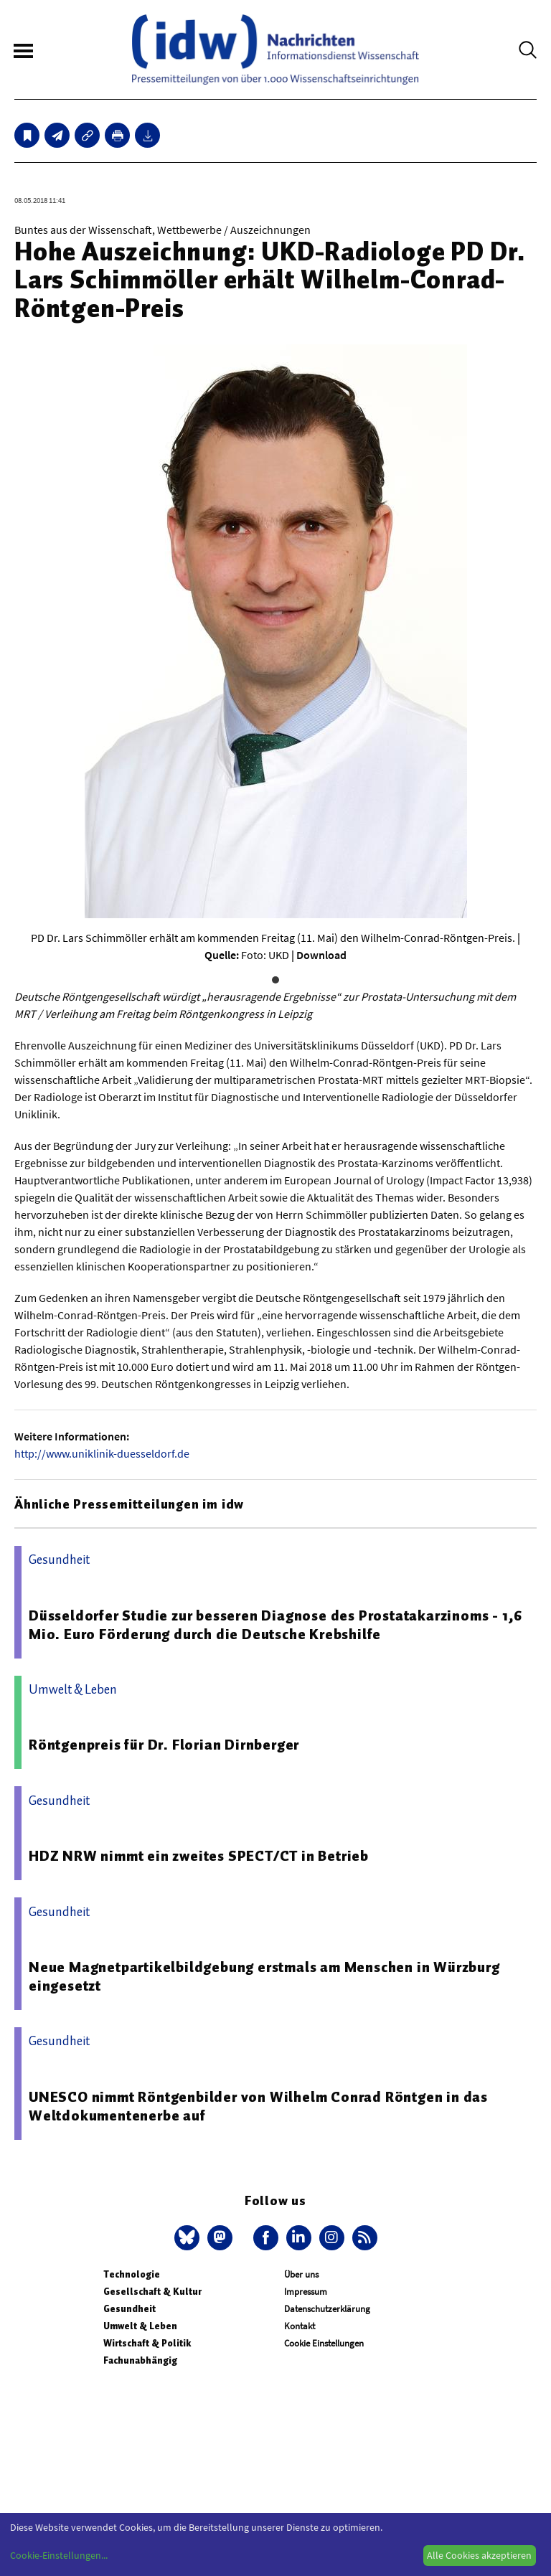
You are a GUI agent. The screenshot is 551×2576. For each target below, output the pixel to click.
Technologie (131, 2274)
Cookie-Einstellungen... (59, 2555)
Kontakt (299, 2326)
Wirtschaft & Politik (147, 2343)
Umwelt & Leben (140, 2326)
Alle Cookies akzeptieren (479, 2555)
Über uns (301, 2274)
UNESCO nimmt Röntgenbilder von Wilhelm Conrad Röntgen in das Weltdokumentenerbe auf (258, 2106)
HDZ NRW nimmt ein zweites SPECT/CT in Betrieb (199, 1856)
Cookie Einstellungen (324, 2343)
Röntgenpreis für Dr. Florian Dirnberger (164, 1744)
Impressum (305, 2291)
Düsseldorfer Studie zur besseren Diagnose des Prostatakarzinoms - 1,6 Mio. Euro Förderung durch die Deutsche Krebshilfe (275, 1625)
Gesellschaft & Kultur (152, 2291)
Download (321, 955)
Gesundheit (129, 2309)
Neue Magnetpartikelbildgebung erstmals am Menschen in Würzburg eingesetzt (264, 1976)
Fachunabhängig (140, 2360)
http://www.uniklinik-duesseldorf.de (101, 1453)
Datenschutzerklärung (327, 2309)
